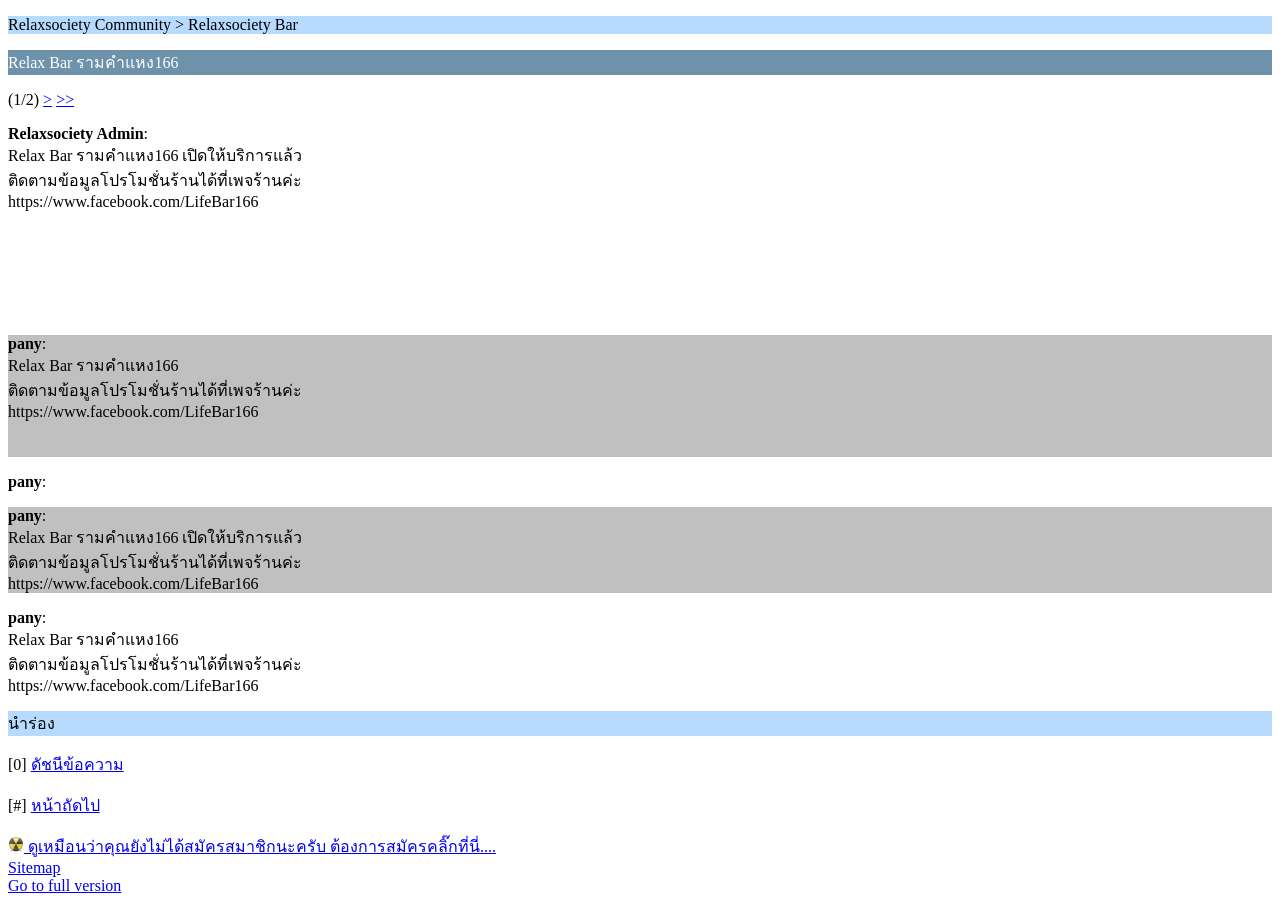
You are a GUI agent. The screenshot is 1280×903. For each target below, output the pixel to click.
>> (65, 99)
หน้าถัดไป (65, 805)
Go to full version (64, 885)
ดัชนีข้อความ (77, 764)
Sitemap (34, 867)
